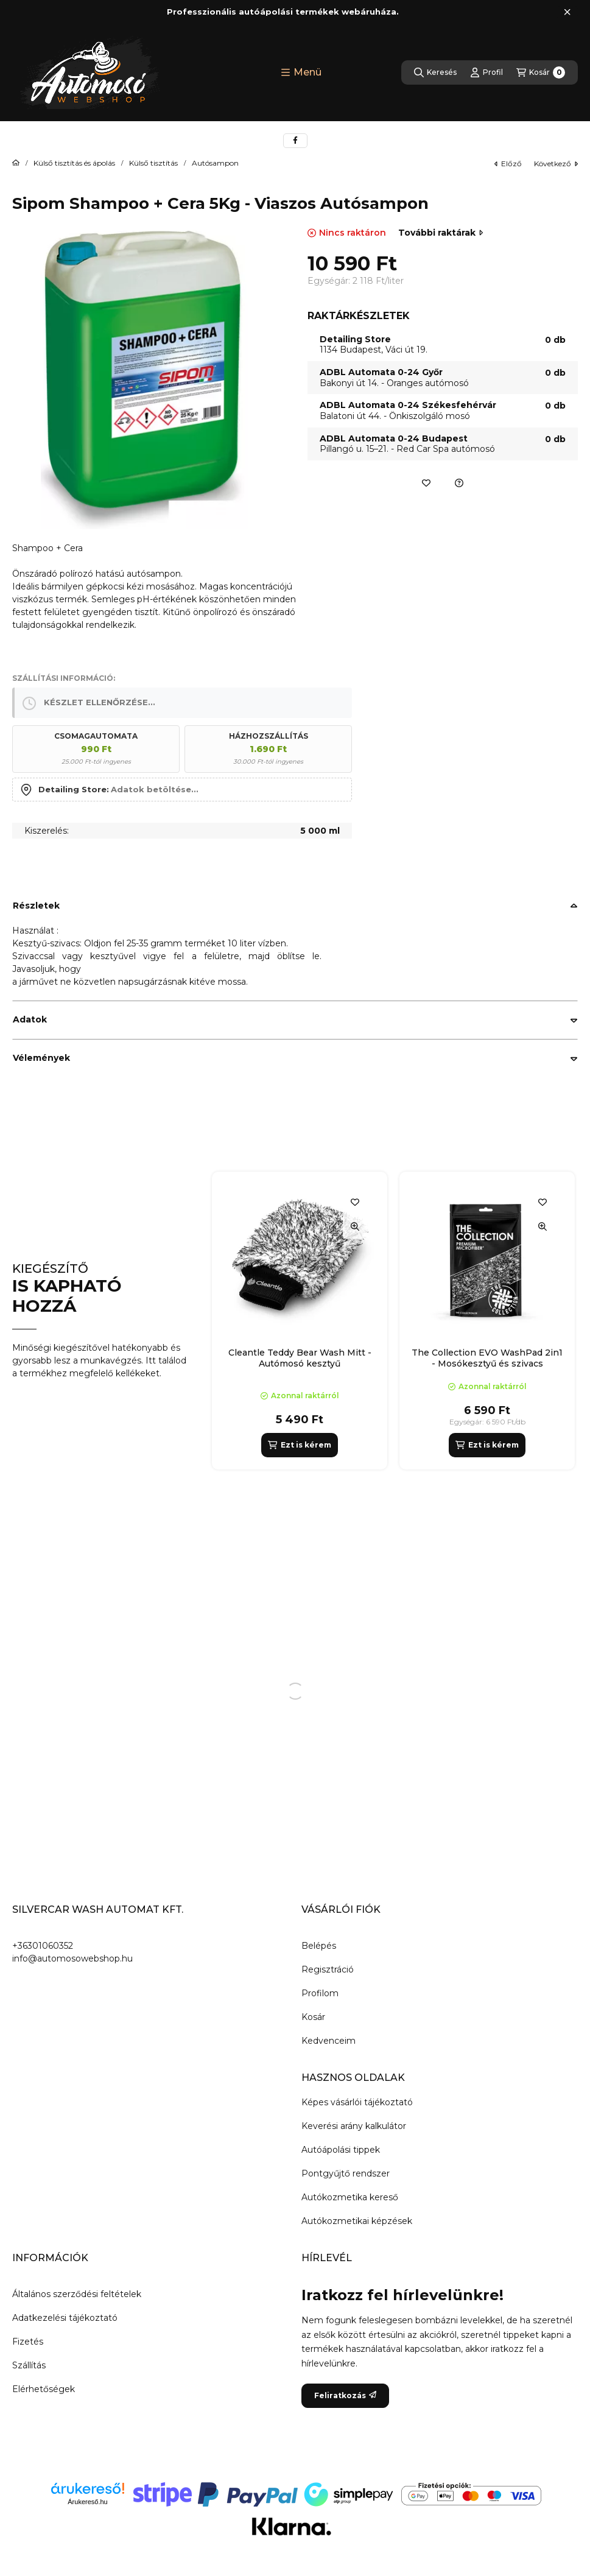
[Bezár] (567, 12)
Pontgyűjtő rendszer (345, 2173)
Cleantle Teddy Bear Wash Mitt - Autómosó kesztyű (299, 1358)
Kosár (313, 2016)
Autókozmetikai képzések (356, 2220)
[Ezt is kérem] (299, 1445)
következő (556, 163)
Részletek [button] (36, 905)
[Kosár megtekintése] (541, 72)
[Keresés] (435, 72)
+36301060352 (42, 1945)
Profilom (320, 1993)
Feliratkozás (345, 2395)
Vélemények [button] (41, 1057)
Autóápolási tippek (340, 2149)
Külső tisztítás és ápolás (74, 163)
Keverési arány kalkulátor (353, 2125)
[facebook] (295, 140)
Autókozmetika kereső (349, 2197)
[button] (301, 72)
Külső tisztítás (153, 163)
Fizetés (27, 2341)
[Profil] (486, 72)
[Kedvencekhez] (426, 483)
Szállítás (29, 2365)
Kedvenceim (328, 2040)
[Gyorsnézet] (355, 1226)
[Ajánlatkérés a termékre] (459, 483)
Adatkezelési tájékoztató (65, 2317)
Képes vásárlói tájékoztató (357, 2102)
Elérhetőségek (43, 2389)
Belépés (318, 1945)
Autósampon (215, 163)
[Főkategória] (15, 163)
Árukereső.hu (87, 2501)
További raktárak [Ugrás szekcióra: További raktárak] (440, 232)
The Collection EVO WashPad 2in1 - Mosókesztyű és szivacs (487, 1358)
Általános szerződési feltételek (76, 2294)
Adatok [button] (30, 1019)
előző (508, 163)
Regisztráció (327, 1969)
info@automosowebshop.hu (72, 1958)
